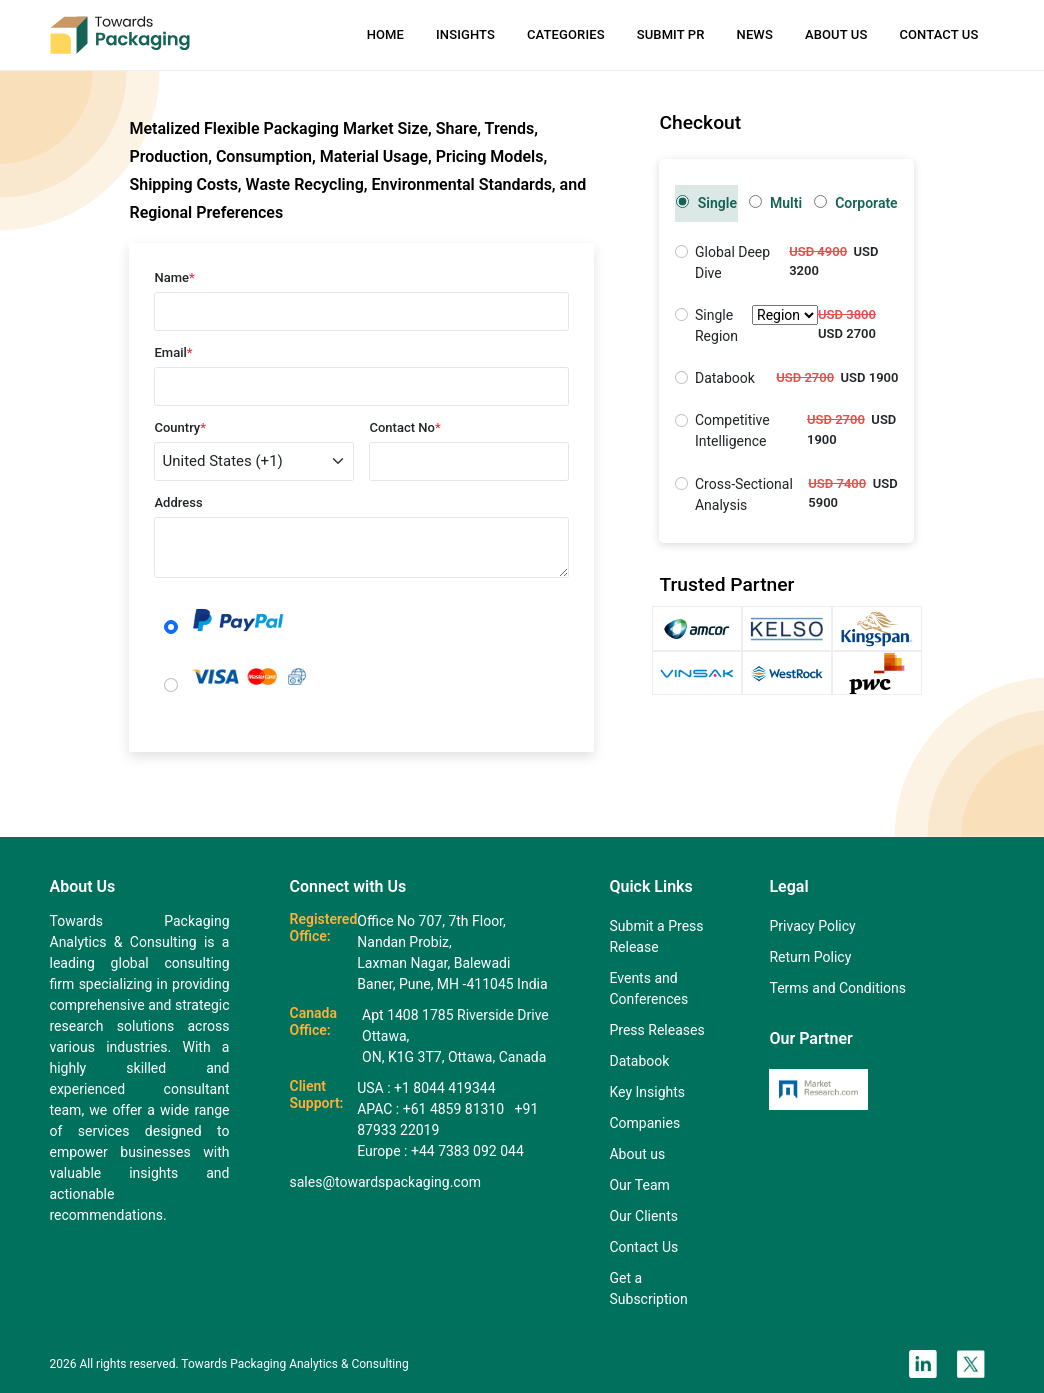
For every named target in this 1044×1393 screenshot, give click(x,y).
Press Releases (656, 1030)
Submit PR (671, 34)
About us (637, 1154)
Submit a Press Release (656, 936)
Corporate (856, 203)
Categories (566, 34)
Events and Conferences (648, 988)
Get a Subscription (648, 1288)
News (755, 34)
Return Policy (810, 957)
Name (174, 277)
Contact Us (938, 34)
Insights (465, 34)
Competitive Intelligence (732, 430)
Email (173, 352)
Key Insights (647, 1092)
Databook (725, 378)
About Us (836, 34)
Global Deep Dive (732, 262)
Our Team (639, 1185)
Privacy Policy (812, 926)
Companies (644, 1123)
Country (180, 427)
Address (178, 502)
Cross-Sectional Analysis (744, 494)
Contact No (404, 427)
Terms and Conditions (837, 988)
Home (385, 34)
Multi (776, 203)
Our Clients (643, 1216)
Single (706, 203)
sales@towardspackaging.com (385, 1182)
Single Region (756, 326)
